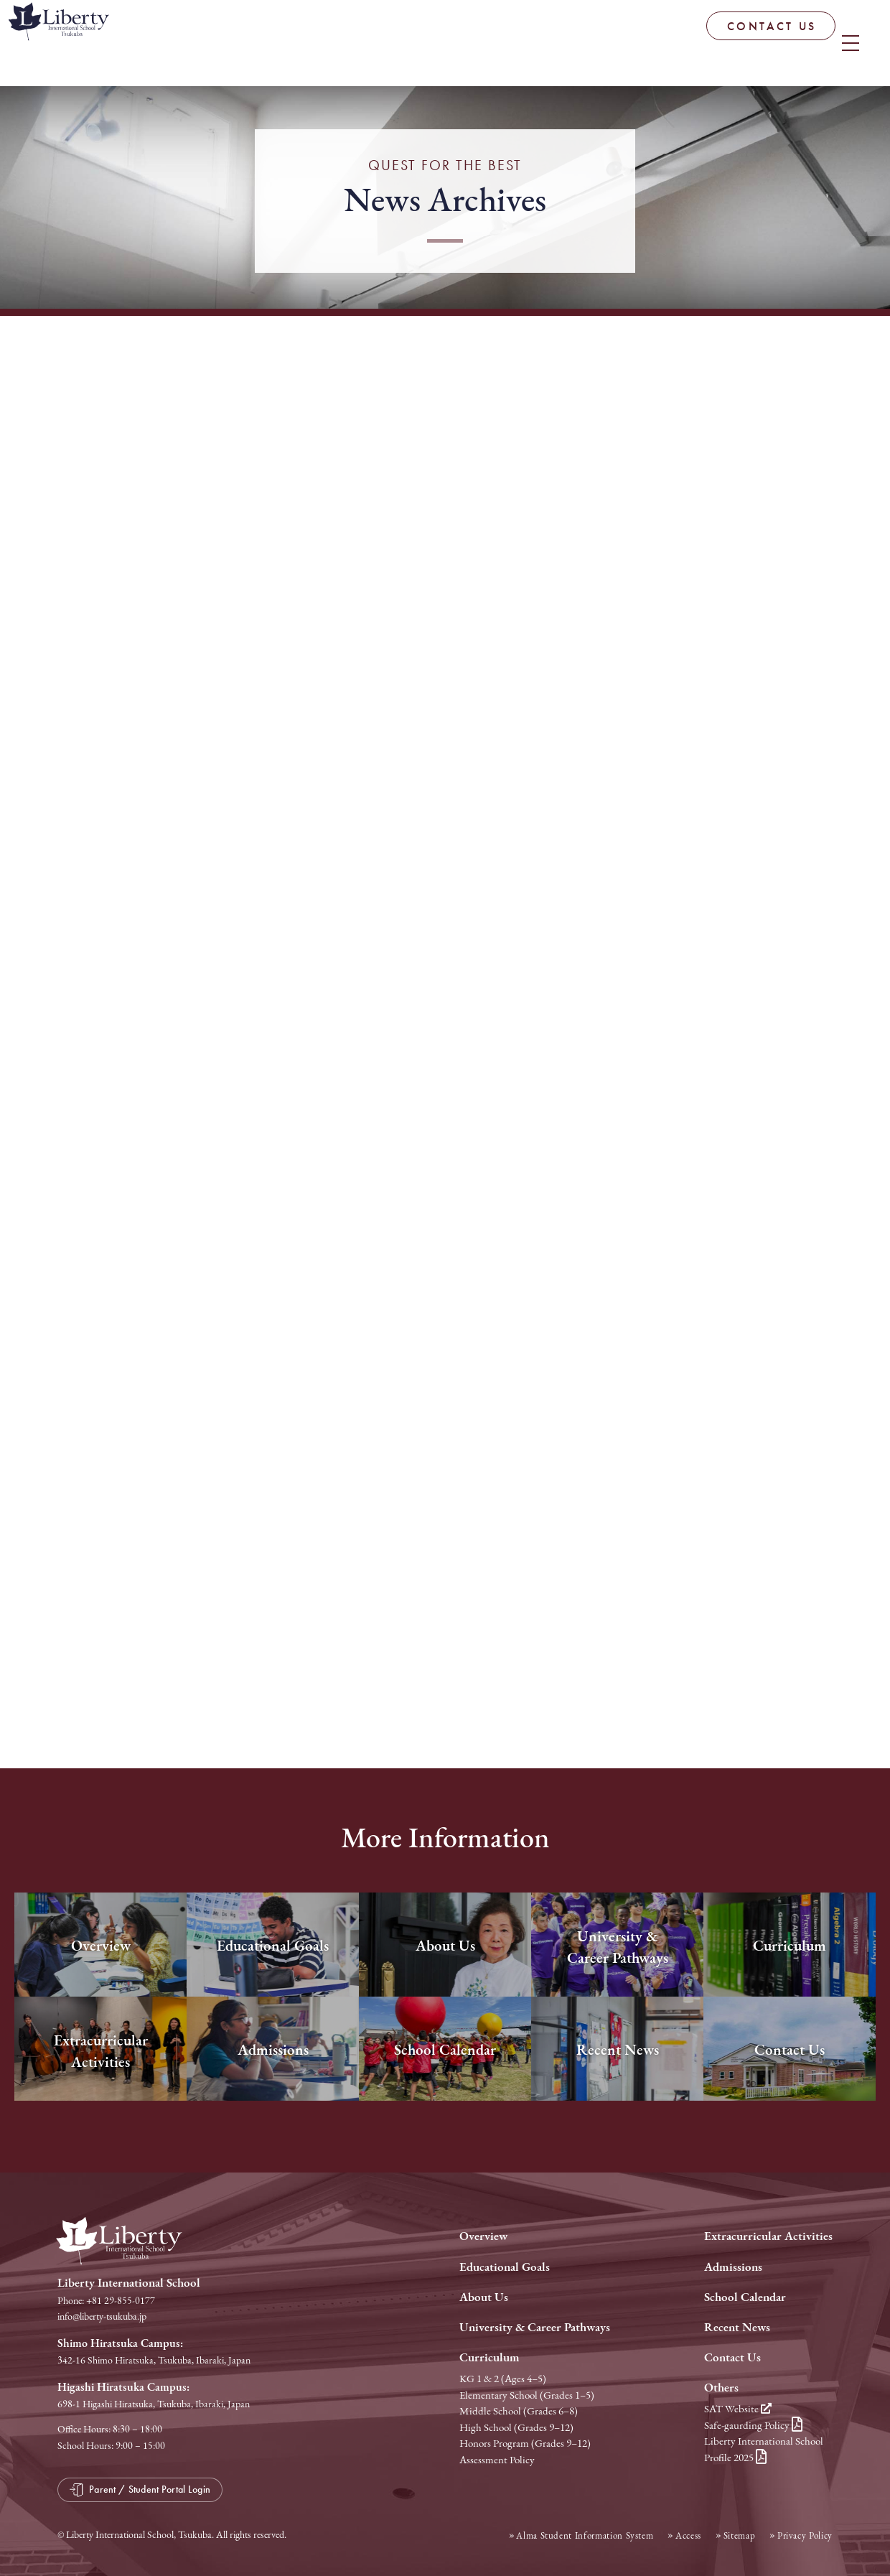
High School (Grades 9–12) (516, 2427)
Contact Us (732, 2357)
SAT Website (738, 2409)
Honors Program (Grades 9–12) (525, 2443)
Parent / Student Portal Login (808, 39)
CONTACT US (669, 43)
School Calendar (745, 2297)
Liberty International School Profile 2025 (763, 2449)
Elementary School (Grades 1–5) (526, 2395)
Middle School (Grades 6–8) (518, 2411)
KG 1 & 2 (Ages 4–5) (502, 2378)
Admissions (733, 2267)
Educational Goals (504, 2267)
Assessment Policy (497, 2460)
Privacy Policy (805, 2534)
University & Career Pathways (534, 2327)
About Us (483, 2297)
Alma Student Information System (584, 2534)
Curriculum (489, 2357)
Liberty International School (122, 47)
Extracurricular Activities (768, 2236)
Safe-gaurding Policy (753, 2425)
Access (688, 2534)
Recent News (737, 2327)
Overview (483, 2236)
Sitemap (739, 2534)
